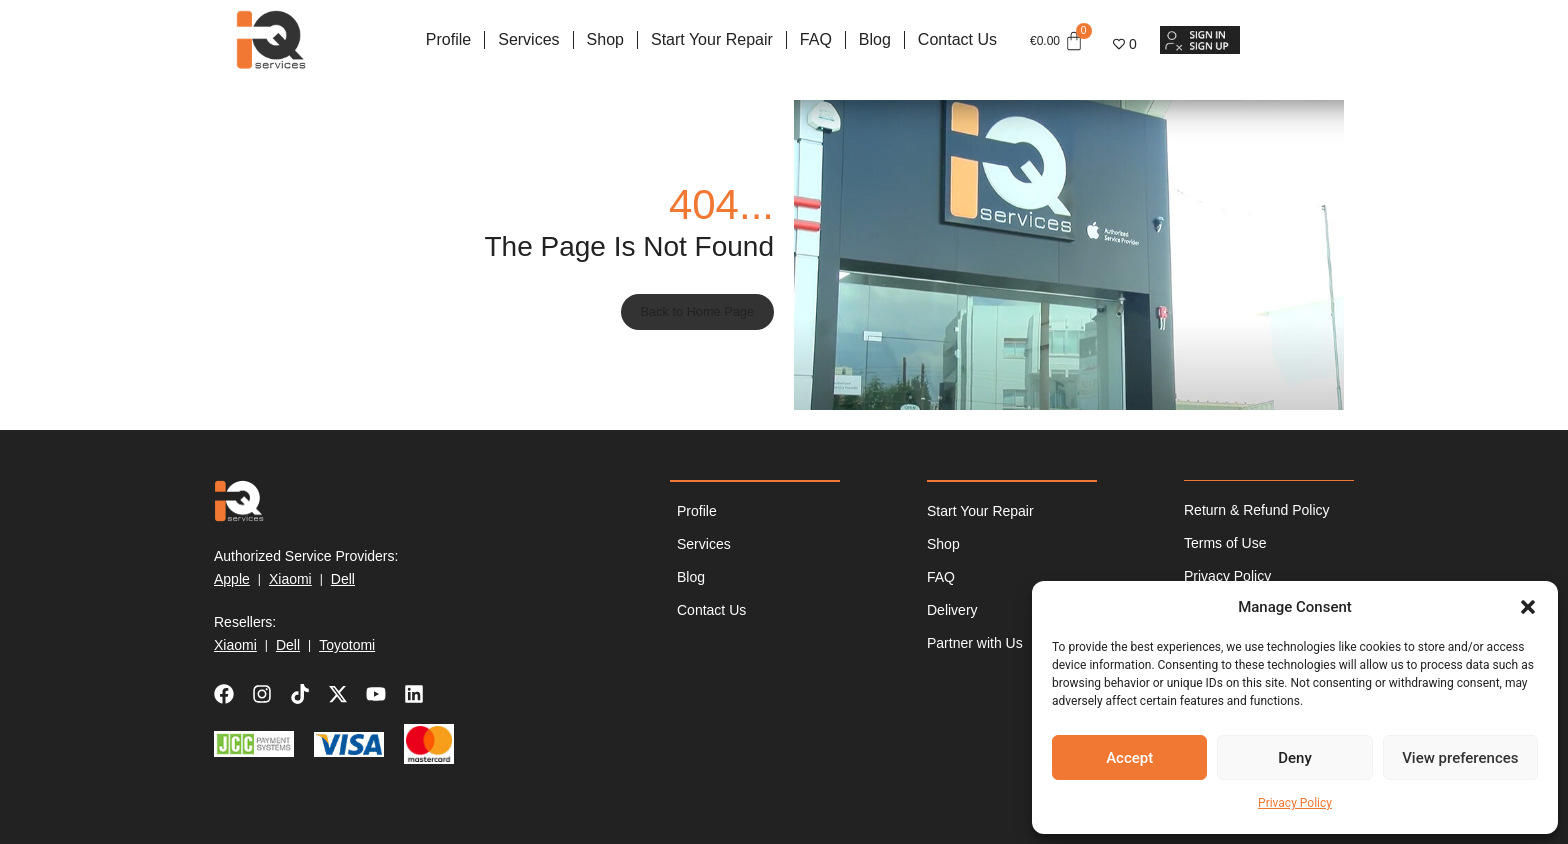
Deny (1295, 758)
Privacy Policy (1295, 803)
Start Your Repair (712, 39)
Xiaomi (290, 579)
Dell (343, 579)
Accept (1129, 758)
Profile (448, 39)
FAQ (816, 39)
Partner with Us (975, 643)
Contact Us (957, 39)
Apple (232, 579)
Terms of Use (1225, 544)
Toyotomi (347, 645)
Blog (875, 39)
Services (528, 39)
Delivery (952, 610)
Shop (605, 39)
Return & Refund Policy (1257, 511)
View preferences (1460, 758)
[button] (1528, 607)
